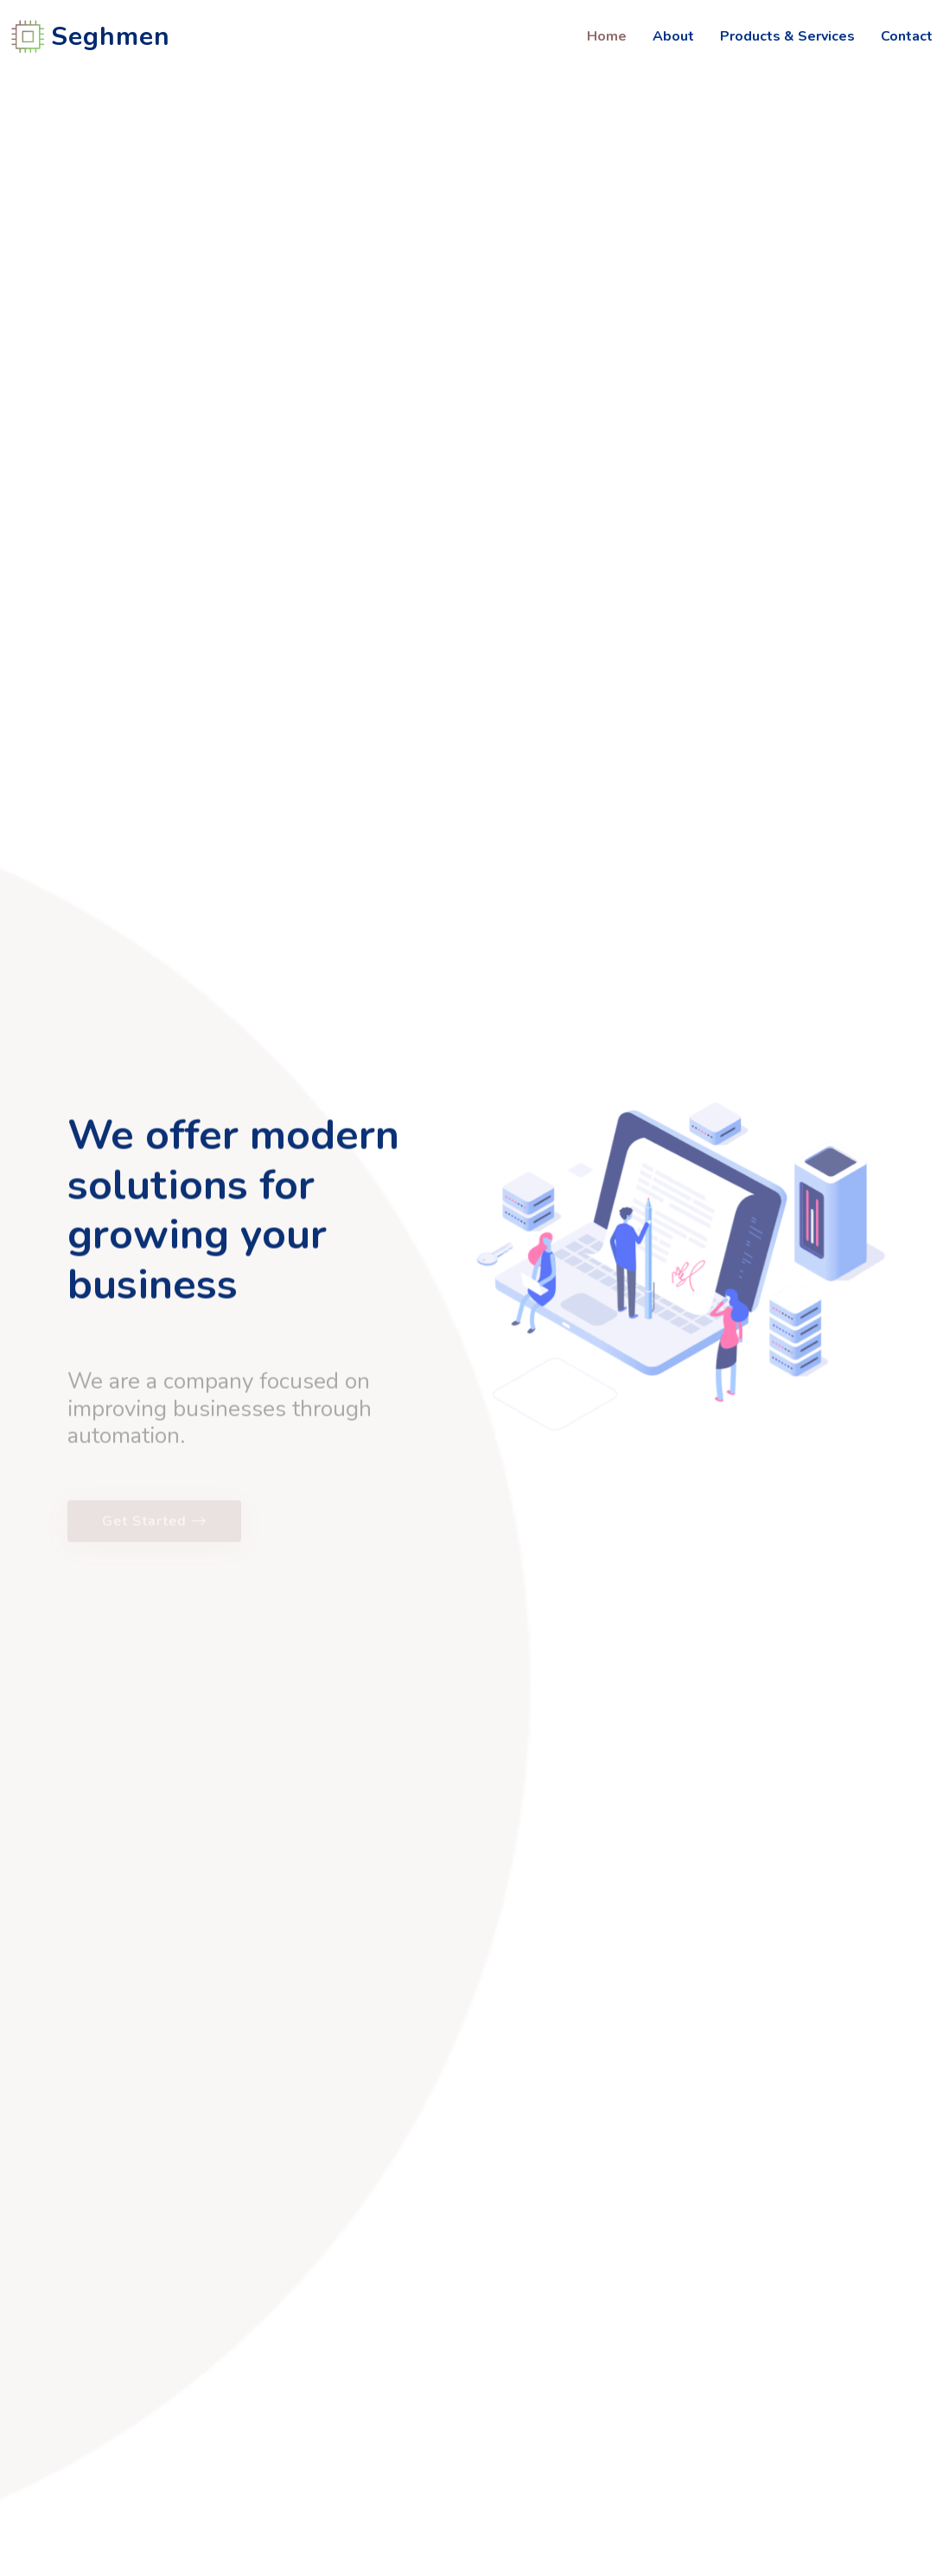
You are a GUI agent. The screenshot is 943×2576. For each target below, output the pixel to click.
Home (607, 36)
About (673, 36)
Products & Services (787, 36)
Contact (907, 36)
